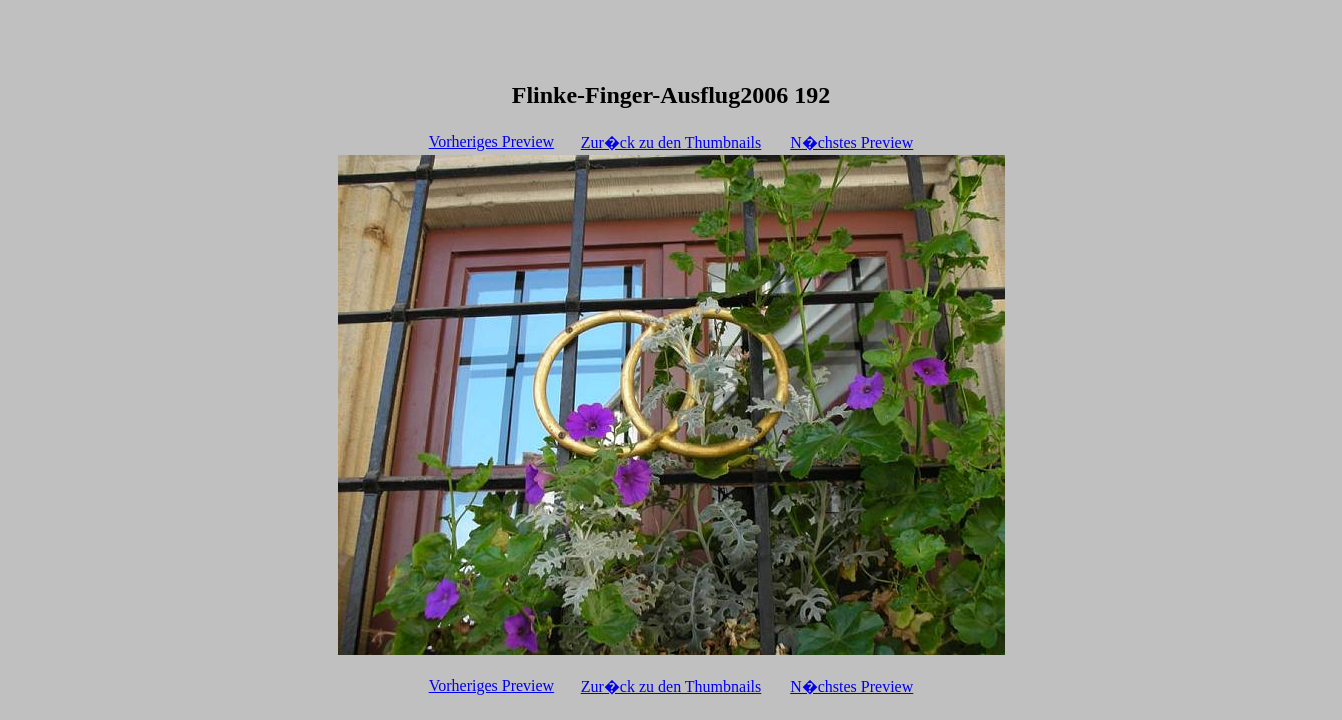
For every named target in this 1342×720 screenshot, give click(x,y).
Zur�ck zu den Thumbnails (671, 142)
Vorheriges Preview (491, 141)
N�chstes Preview (851, 142)
